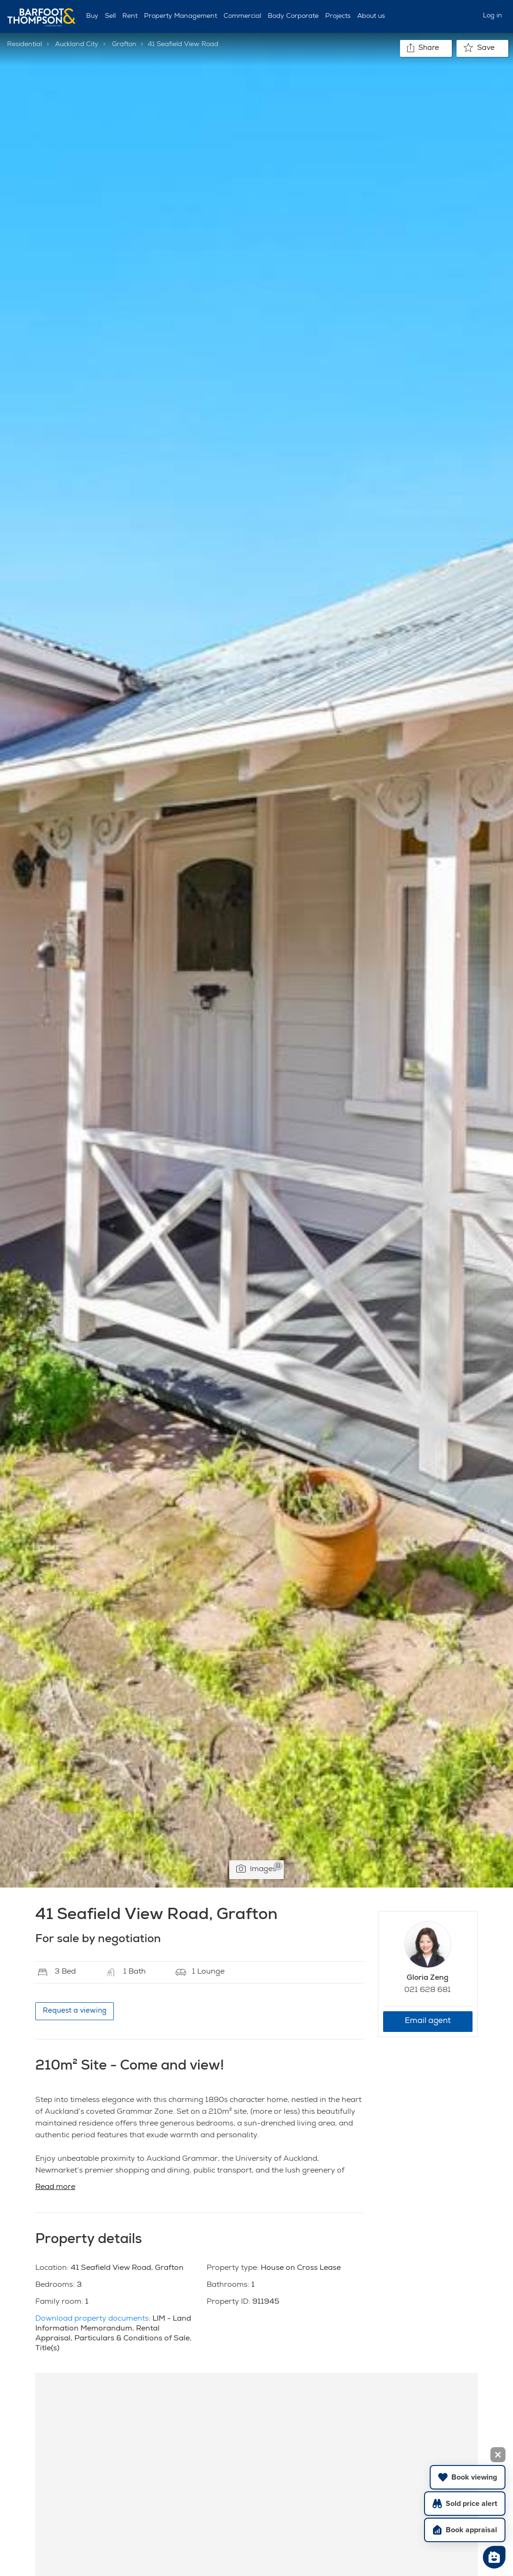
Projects (338, 16)
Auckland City (76, 44)
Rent (129, 16)
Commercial (242, 16)
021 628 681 (427, 1990)
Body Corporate (293, 16)
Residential (24, 44)
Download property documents (92, 2319)
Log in (492, 16)
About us (371, 16)
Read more (55, 2187)
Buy (92, 16)
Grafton (124, 44)
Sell (110, 16)
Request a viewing (74, 2011)
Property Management (180, 16)
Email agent (428, 2021)
